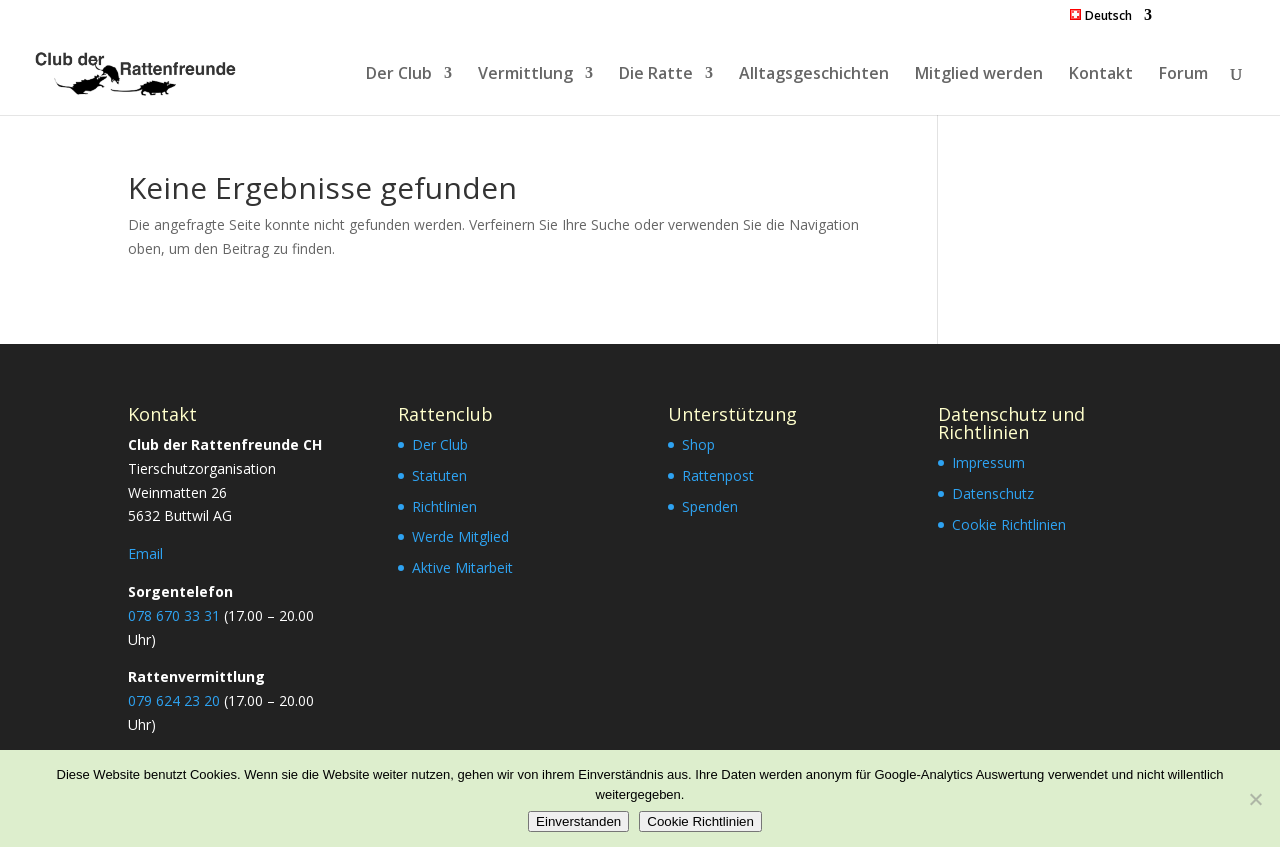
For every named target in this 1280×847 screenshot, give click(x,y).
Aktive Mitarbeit (462, 567)
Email (145, 553)
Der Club (399, 75)
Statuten (439, 475)
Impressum (988, 462)
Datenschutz (993, 493)
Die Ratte (656, 75)
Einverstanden (578, 821)
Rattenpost (718, 475)
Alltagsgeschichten (814, 75)
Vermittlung (525, 75)
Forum (1183, 75)
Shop (698, 444)
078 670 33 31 (174, 615)
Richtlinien (444, 506)
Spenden (710, 506)
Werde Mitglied (460, 536)
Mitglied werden (979, 75)
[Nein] (1255, 799)
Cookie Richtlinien (1009, 524)
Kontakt (1101, 75)
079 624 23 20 (174, 700)
